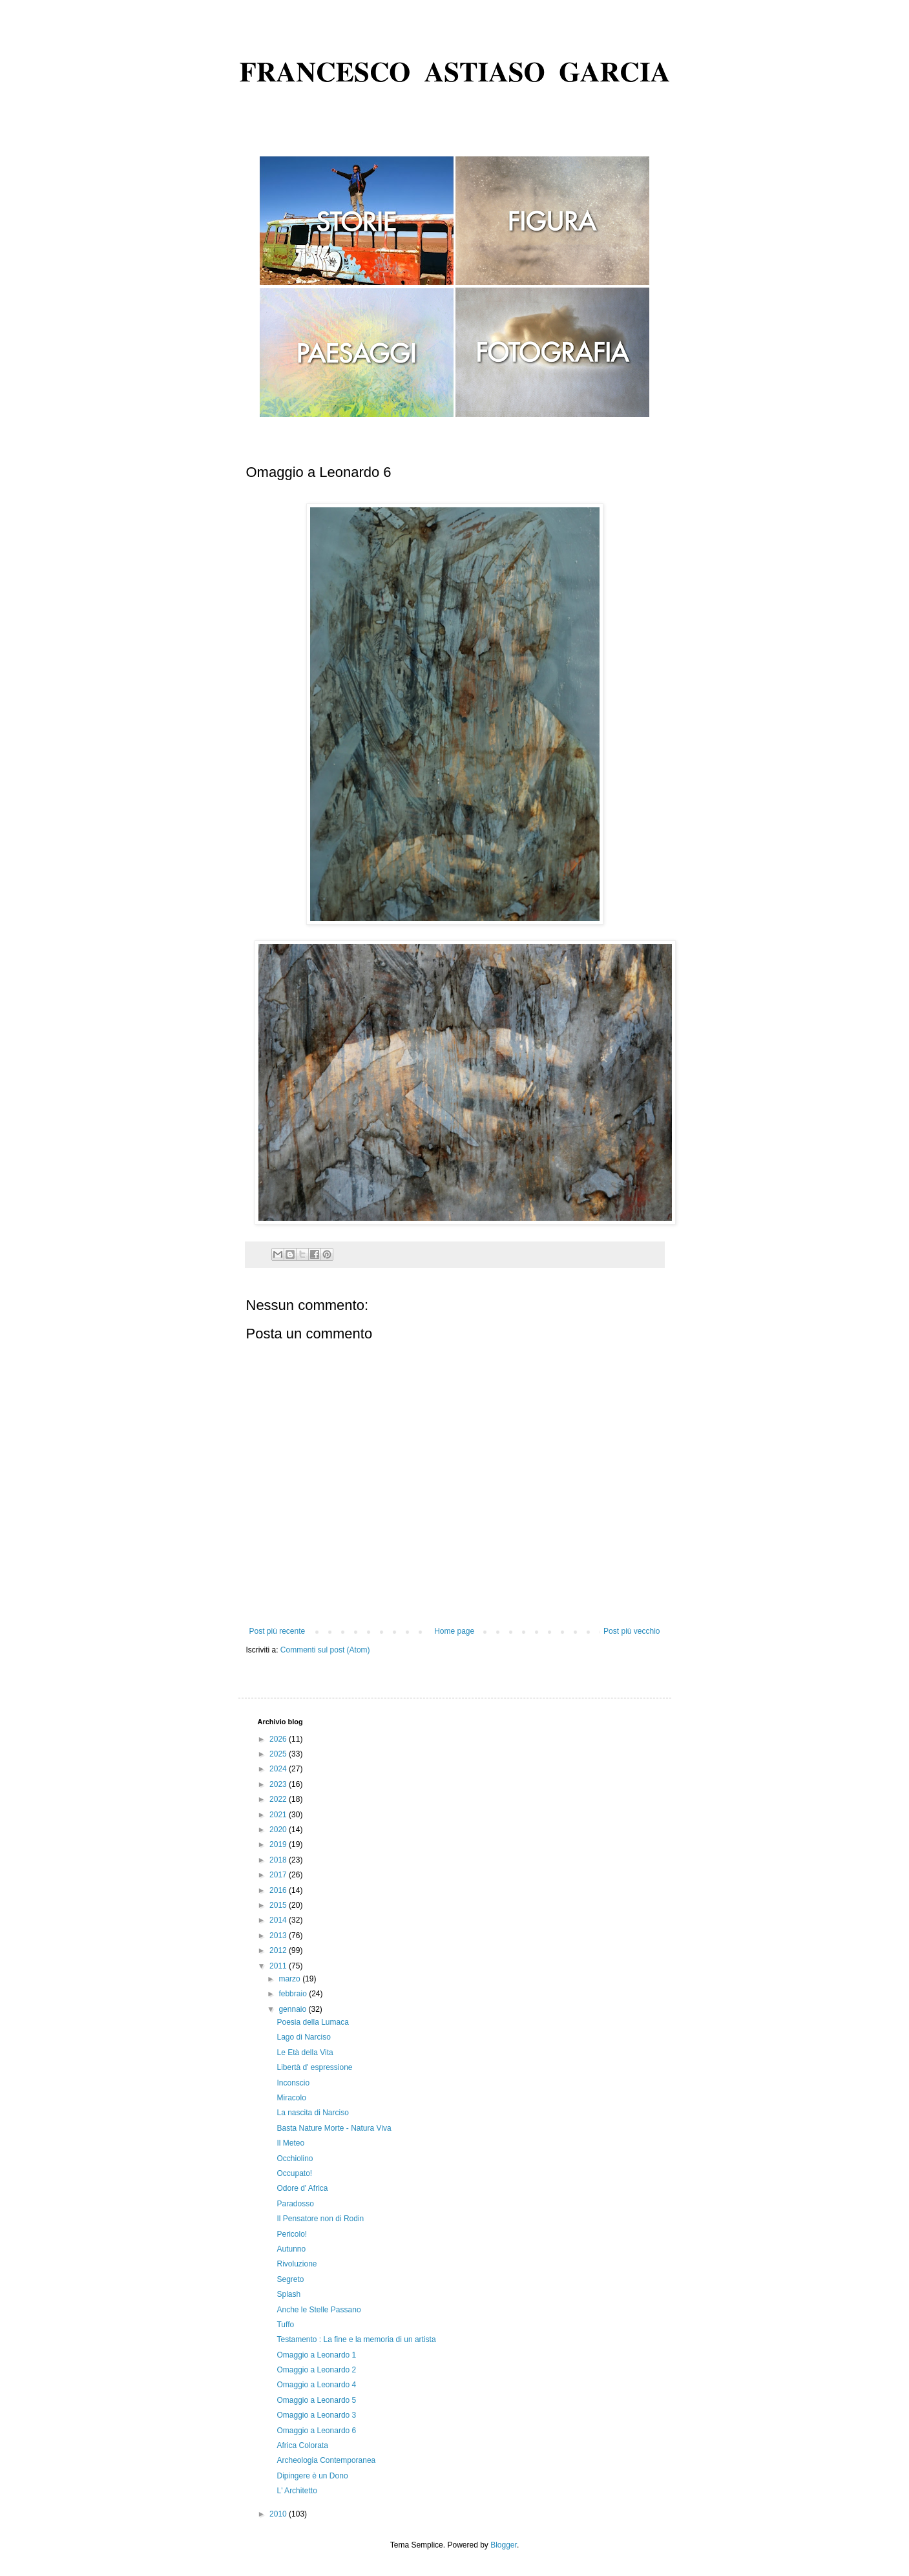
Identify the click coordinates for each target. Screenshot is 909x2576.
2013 (279, 1935)
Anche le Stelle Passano (318, 2309)
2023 (279, 1784)
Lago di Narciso (303, 2037)
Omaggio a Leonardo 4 (316, 2384)
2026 (279, 1739)
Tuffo (285, 2324)
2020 (279, 1829)
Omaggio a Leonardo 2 (316, 2369)
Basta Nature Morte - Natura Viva (334, 2128)
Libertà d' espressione (314, 2067)
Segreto (290, 2279)
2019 (279, 1844)
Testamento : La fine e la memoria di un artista (356, 2339)
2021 (279, 1814)
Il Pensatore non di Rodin (320, 2218)
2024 (279, 1768)
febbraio (293, 1993)
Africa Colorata (302, 2445)
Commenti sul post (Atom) (325, 1649)
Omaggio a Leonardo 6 (316, 2430)
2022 (279, 1799)
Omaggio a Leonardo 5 (316, 2400)
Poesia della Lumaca (312, 2022)
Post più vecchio (631, 1631)
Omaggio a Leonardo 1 (316, 2355)
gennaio (293, 2009)
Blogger (503, 2545)
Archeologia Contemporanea (326, 2460)
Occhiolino (295, 2158)
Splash (288, 2294)
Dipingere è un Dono (312, 2475)
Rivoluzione (297, 2263)
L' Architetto (297, 2490)
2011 (279, 1965)
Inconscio (293, 2082)
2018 (279, 1859)
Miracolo (291, 2097)
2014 (279, 1920)
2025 (279, 1753)
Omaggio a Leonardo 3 (316, 2415)
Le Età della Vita (305, 2052)
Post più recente (277, 1631)
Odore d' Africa (302, 2188)
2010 (279, 2513)
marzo (290, 1978)
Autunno (291, 2249)
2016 (279, 1890)
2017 (279, 1874)
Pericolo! (292, 2234)
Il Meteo (290, 2143)
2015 (279, 1905)
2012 (279, 1950)
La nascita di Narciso (312, 2112)
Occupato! (294, 2173)
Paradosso (295, 2203)
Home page (454, 1631)
